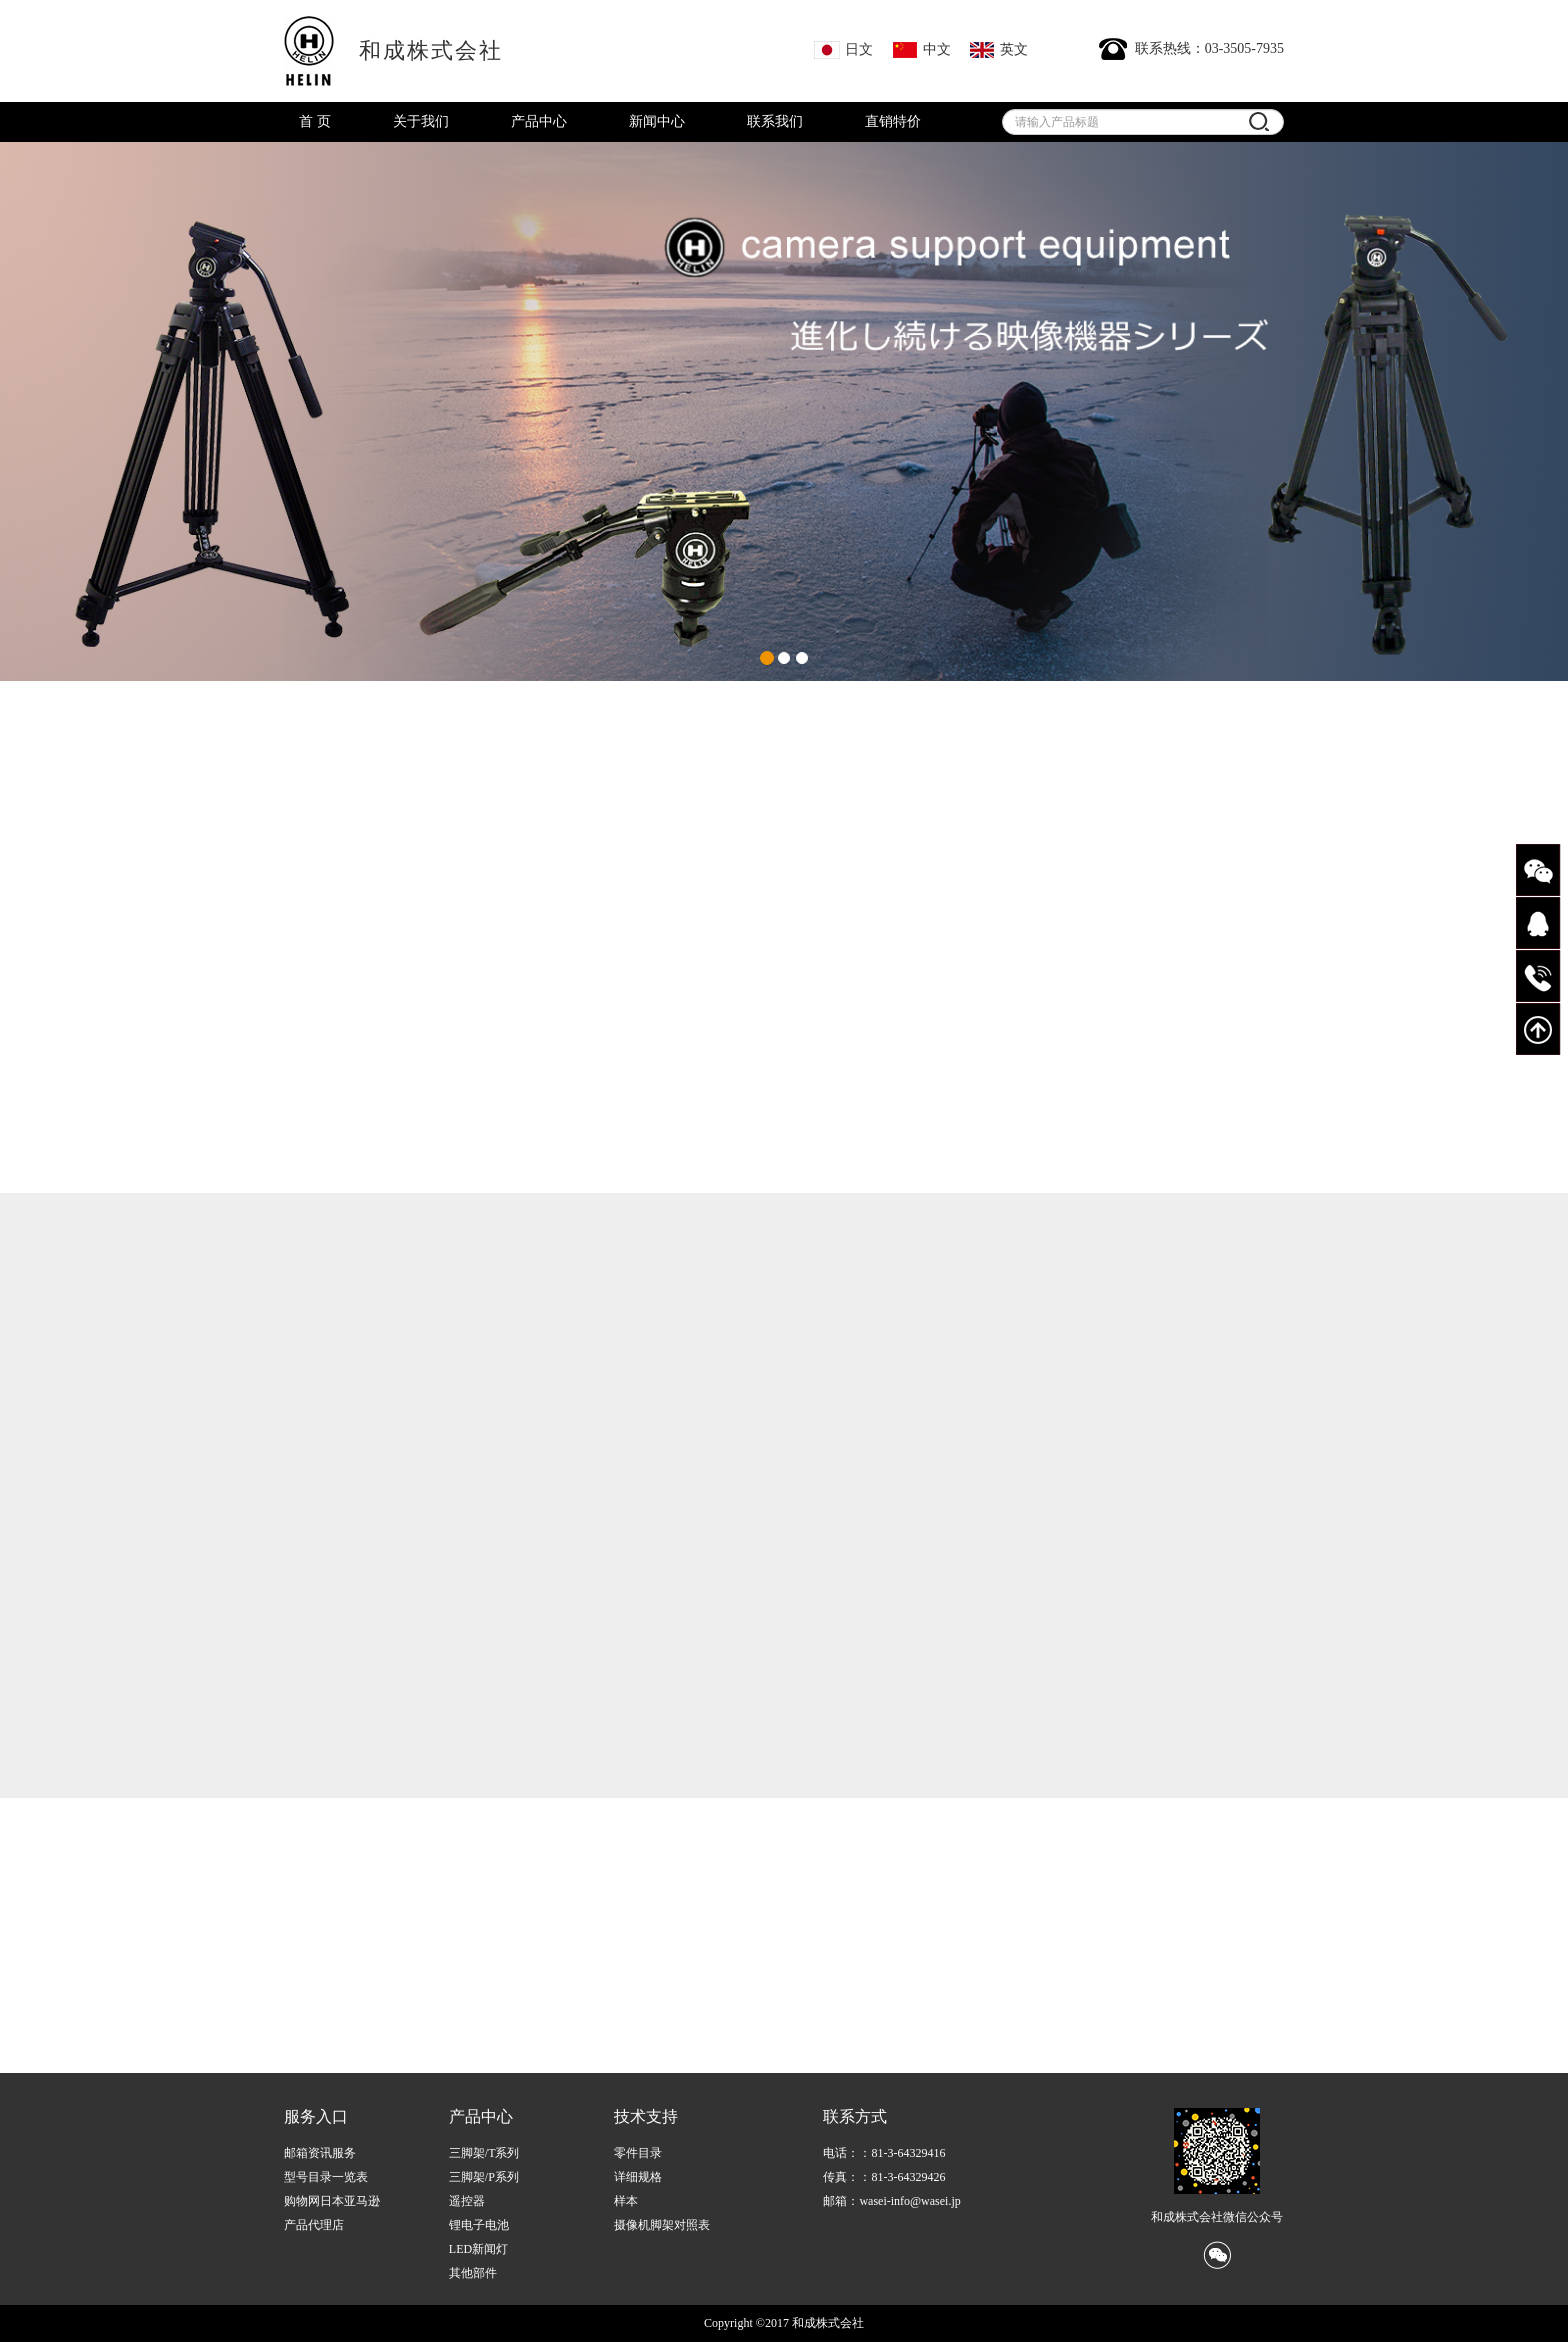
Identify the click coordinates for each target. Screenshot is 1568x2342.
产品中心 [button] (539, 121)
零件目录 (638, 2153)
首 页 (315, 121)
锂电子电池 (479, 2225)
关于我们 (421, 121)
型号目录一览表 (326, 2177)
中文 (921, 49)
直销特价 (893, 121)
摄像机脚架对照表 (662, 2225)
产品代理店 (314, 2225)
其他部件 (473, 2273)
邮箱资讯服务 (320, 2153)
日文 (843, 49)
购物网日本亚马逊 (332, 2201)
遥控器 (467, 2201)
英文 (998, 49)
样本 (626, 2201)
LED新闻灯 (478, 2249)
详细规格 (638, 2177)
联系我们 (775, 121)
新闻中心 (657, 121)
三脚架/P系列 (484, 2177)
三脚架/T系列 (484, 2153)
